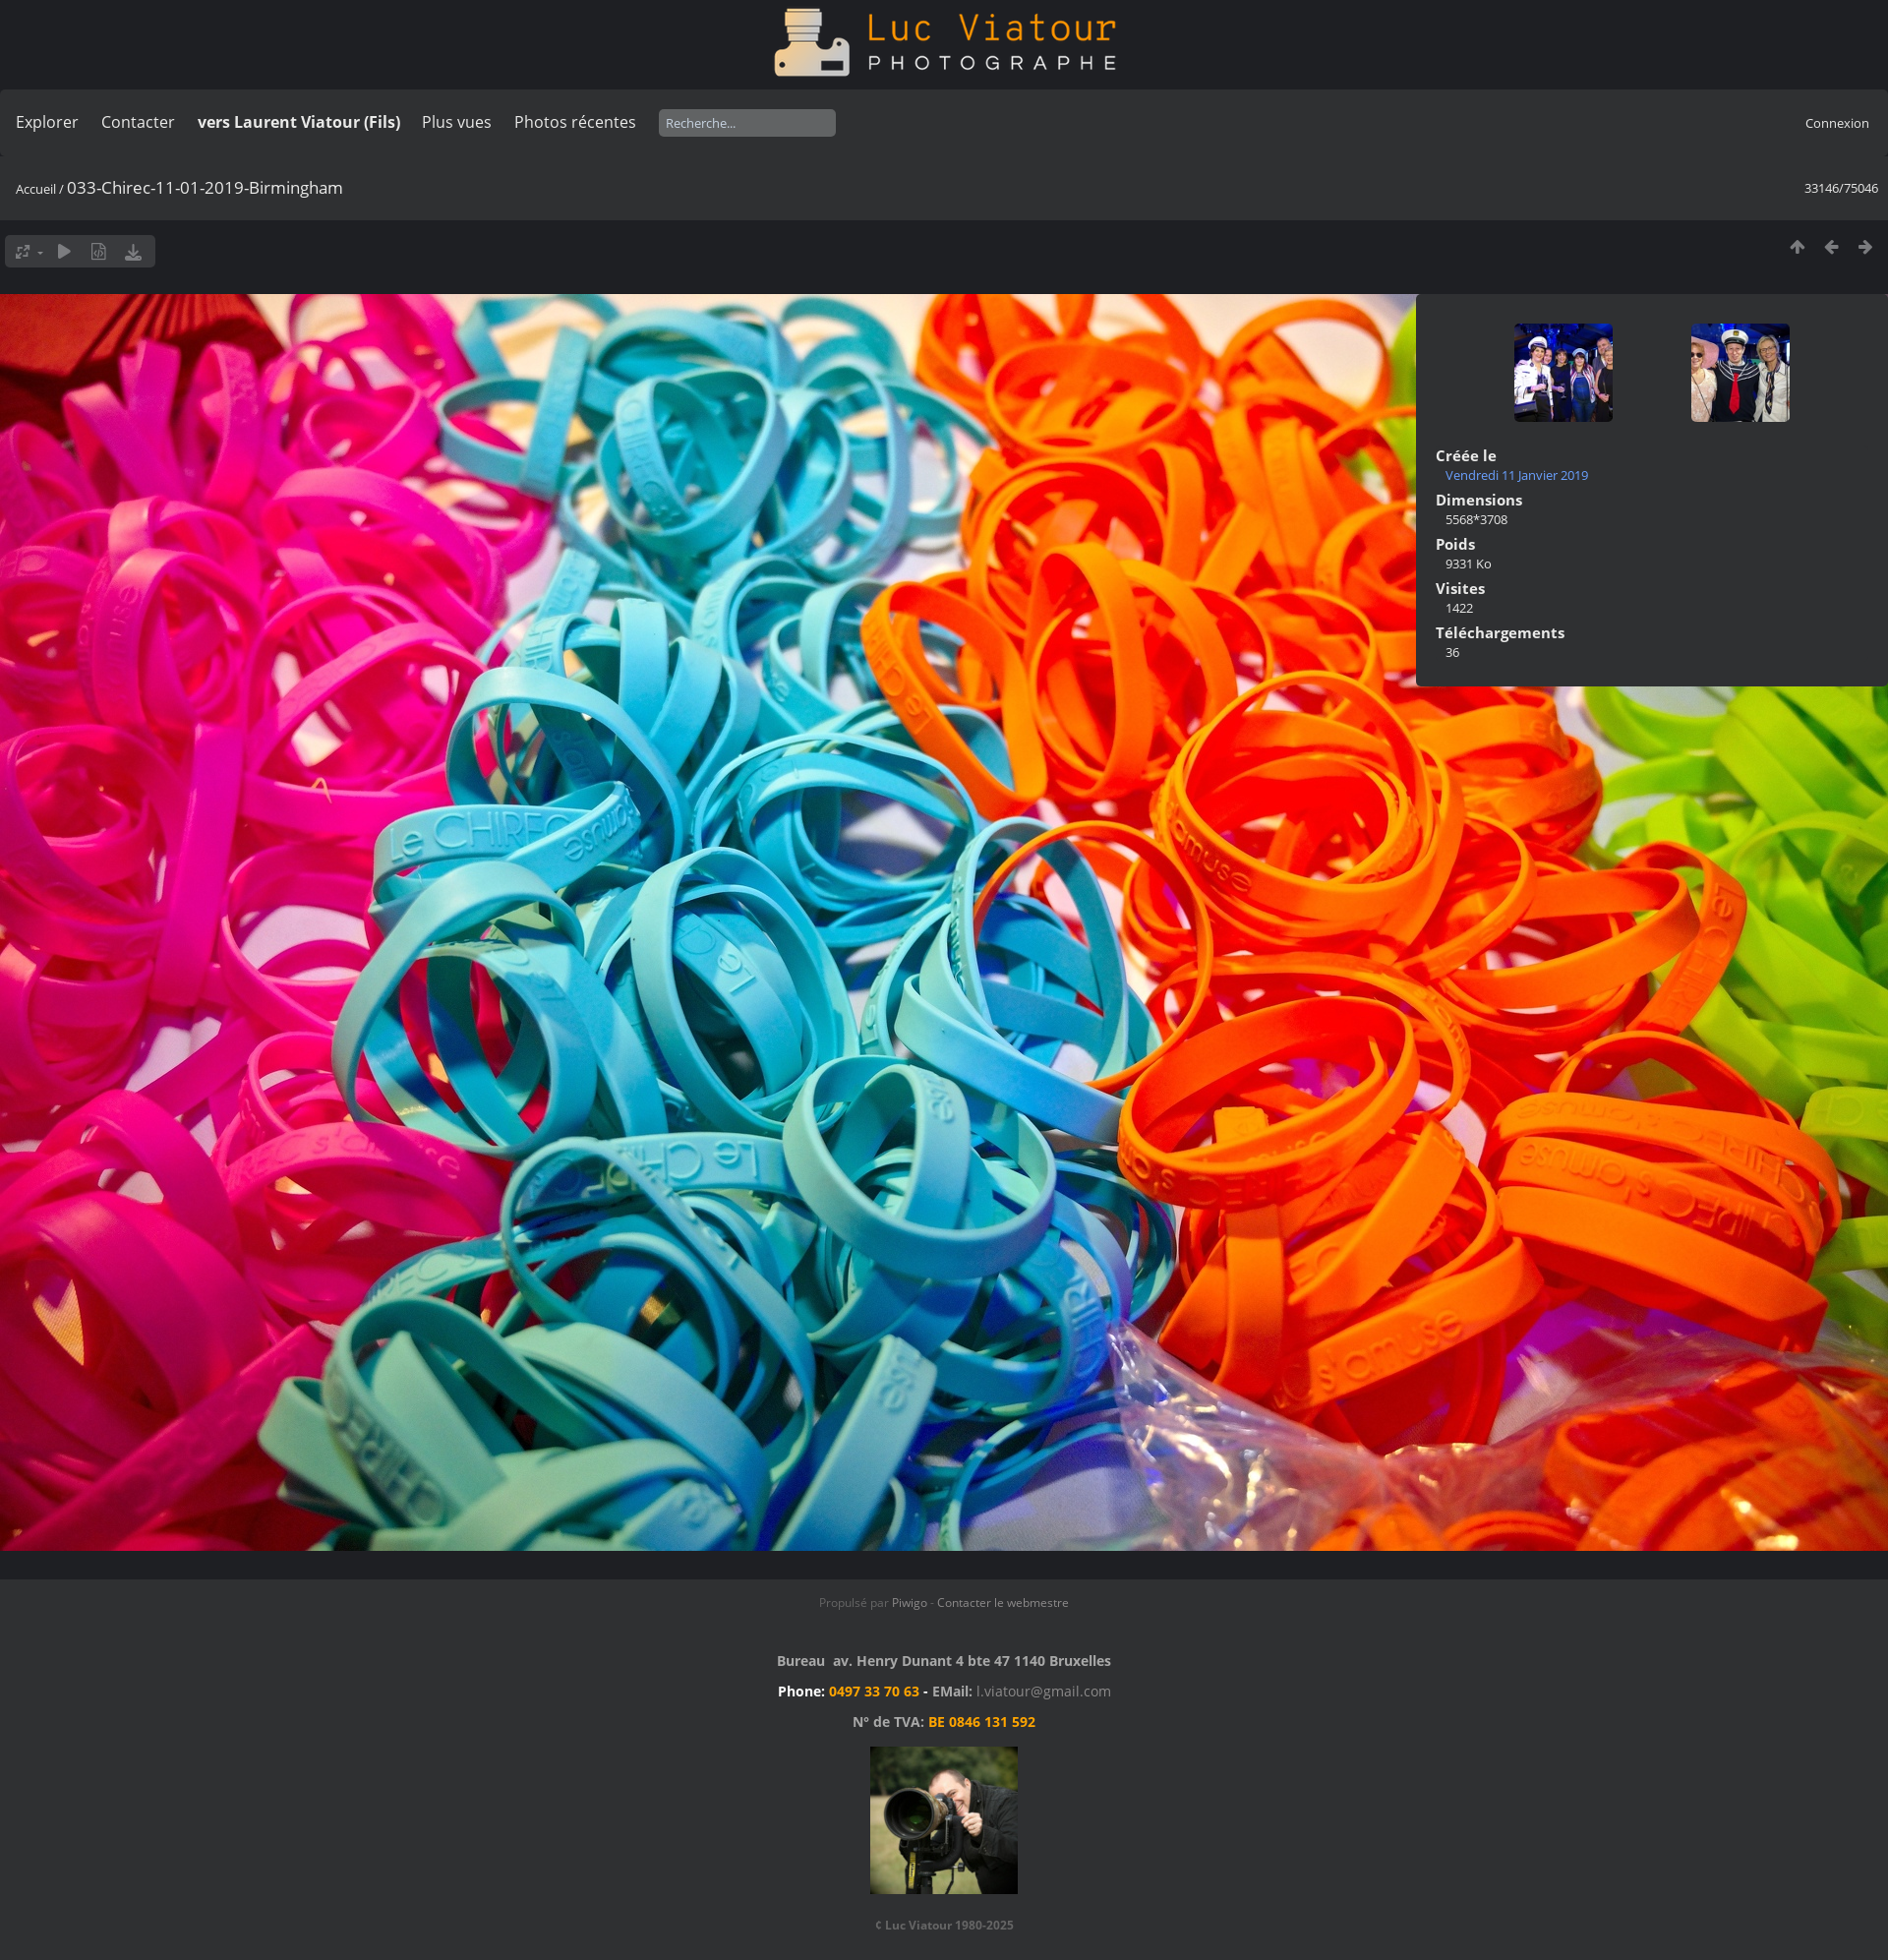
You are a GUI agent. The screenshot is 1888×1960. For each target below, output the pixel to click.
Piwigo (909, 1602)
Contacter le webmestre (1003, 1602)
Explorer (47, 122)
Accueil (36, 189)
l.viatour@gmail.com (1043, 1691)
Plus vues (457, 122)
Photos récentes (575, 122)
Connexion (1837, 123)
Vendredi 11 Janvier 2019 (1517, 475)
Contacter (138, 122)
